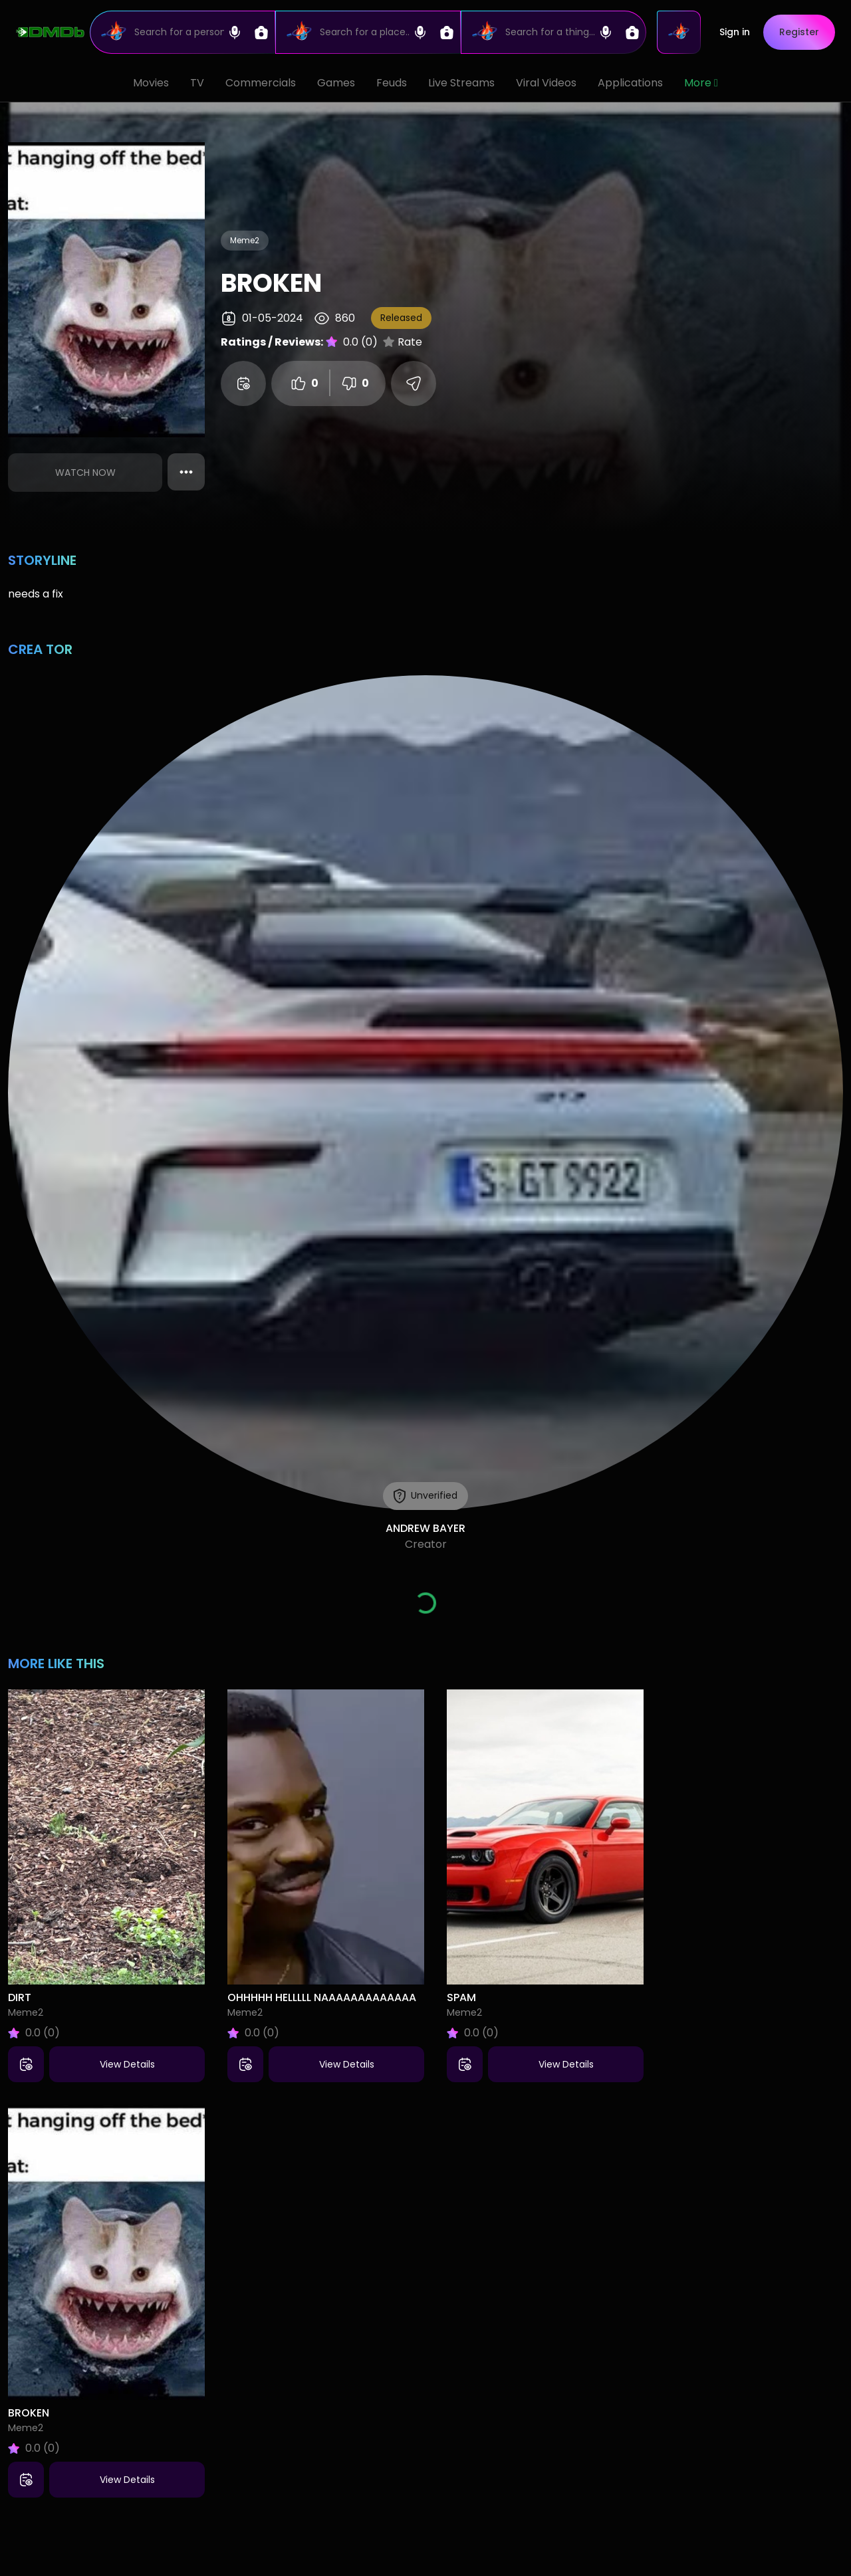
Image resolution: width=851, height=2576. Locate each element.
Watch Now (85, 472)
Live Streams (461, 82)
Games (336, 82)
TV (197, 82)
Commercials (260, 82)
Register (799, 32)
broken (28, 2412)
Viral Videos (546, 82)
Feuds (391, 82)
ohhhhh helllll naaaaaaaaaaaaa (321, 1997)
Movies (151, 82)
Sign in (734, 32)
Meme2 (244, 240)
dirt (19, 1997)
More (701, 82)
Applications (630, 82)
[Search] (182, 32)
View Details (127, 2064)
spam (461, 1997)
